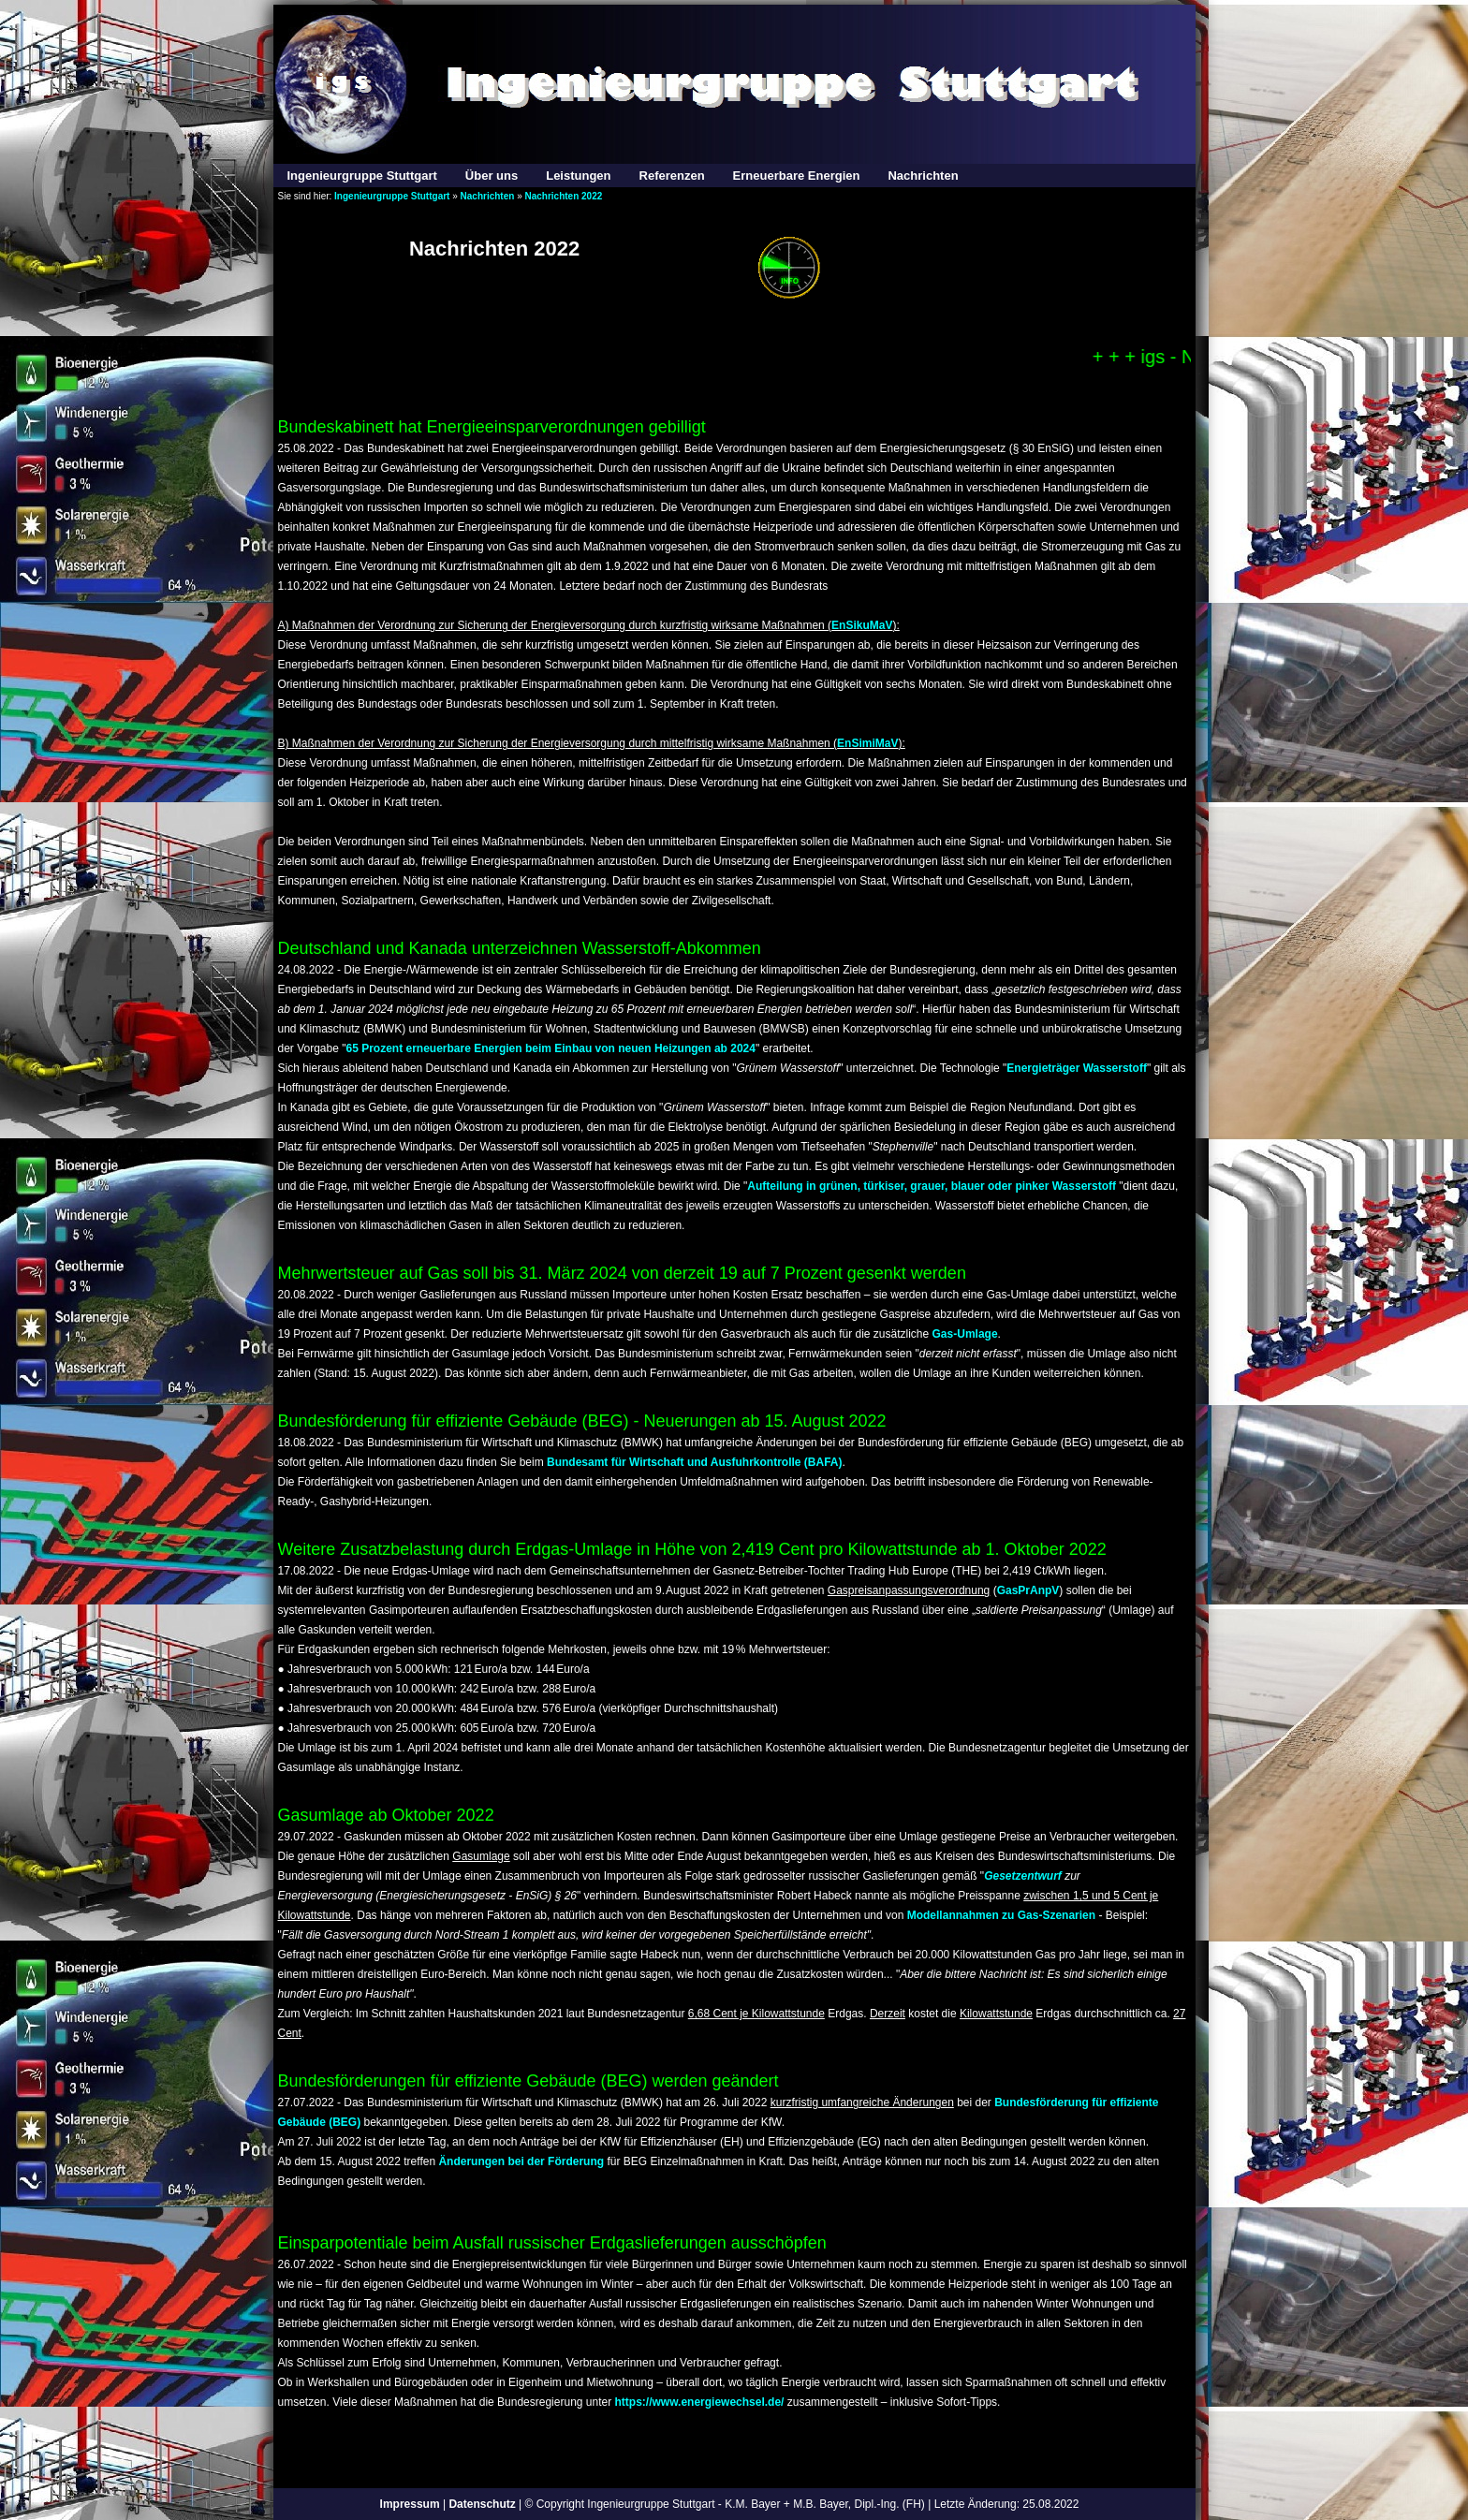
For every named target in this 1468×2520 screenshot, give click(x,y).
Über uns (491, 175)
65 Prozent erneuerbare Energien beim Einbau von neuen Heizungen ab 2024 (550, 1048)
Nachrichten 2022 (563, 196)
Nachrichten (923, 175)
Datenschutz (481, 2504)
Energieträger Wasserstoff (1076, 1068)
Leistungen (578, 175)
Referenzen (672, 175)
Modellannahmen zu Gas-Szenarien (1001, 1915)
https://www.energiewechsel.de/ (700, 2402)
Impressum (410, 2504)
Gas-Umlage (965, 1334)
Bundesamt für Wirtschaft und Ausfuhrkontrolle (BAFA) (694, 1462)
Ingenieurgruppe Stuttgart (362, 175)
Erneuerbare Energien (796, 175)
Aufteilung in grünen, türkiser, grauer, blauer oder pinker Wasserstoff (933, 1186)
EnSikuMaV (861, 625)
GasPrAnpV (1028, 1590)
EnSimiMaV (867, 743)
